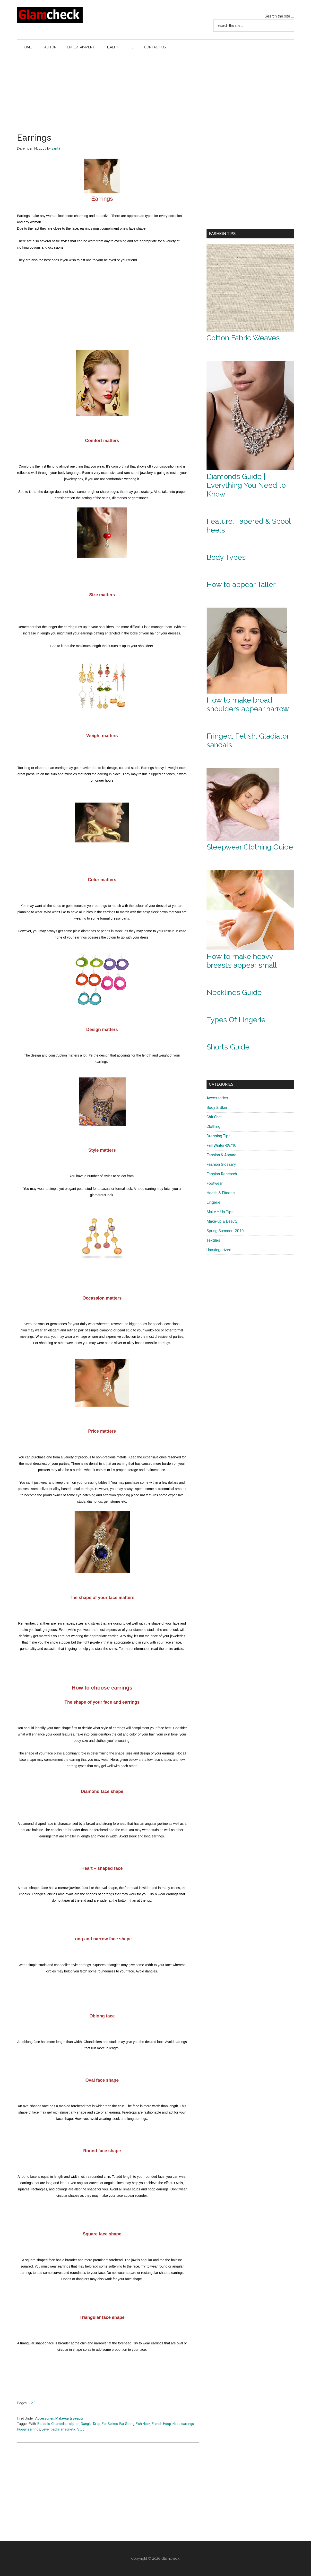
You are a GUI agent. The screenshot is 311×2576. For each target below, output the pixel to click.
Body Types (226, 557)
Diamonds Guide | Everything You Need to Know (246, 485)
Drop (96, 2424)
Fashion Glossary (221, 1164)
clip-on (74, 2424)
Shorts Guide (228, 1047)
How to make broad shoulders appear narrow (248, 704)
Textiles (213, 1240)
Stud (81, 2429)
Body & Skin (217, 1107)
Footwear (215, 1183)
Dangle (86, 2424)
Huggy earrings (28, 2429)
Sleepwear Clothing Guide (250, 847)
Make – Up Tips (220, 1212)
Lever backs (51, 2429)
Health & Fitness (221, 1193)
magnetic (68, 2429)
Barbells (43, 2424)
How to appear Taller (241, 584)
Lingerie (213, 1202)
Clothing (213, 1126)
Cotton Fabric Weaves (243, 338)
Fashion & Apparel (222, 1155)
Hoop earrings (183, 2424)
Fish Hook (143, 2424)
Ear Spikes (110, 2424)
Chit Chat (214, 1117)
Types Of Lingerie (236, 1019)
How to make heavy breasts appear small (242, 960)
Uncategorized (219, 1249)
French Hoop (161, 2424)
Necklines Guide (234, 992)
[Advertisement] (108, 99)
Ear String (126, 2424)
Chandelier (59, 2424)
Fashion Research (222, 1174)
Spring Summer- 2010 (225, 1231)
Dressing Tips (219, 1136)
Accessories (44, 2418)
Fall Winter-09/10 (221, 1145)
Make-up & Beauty (69, 2418)
